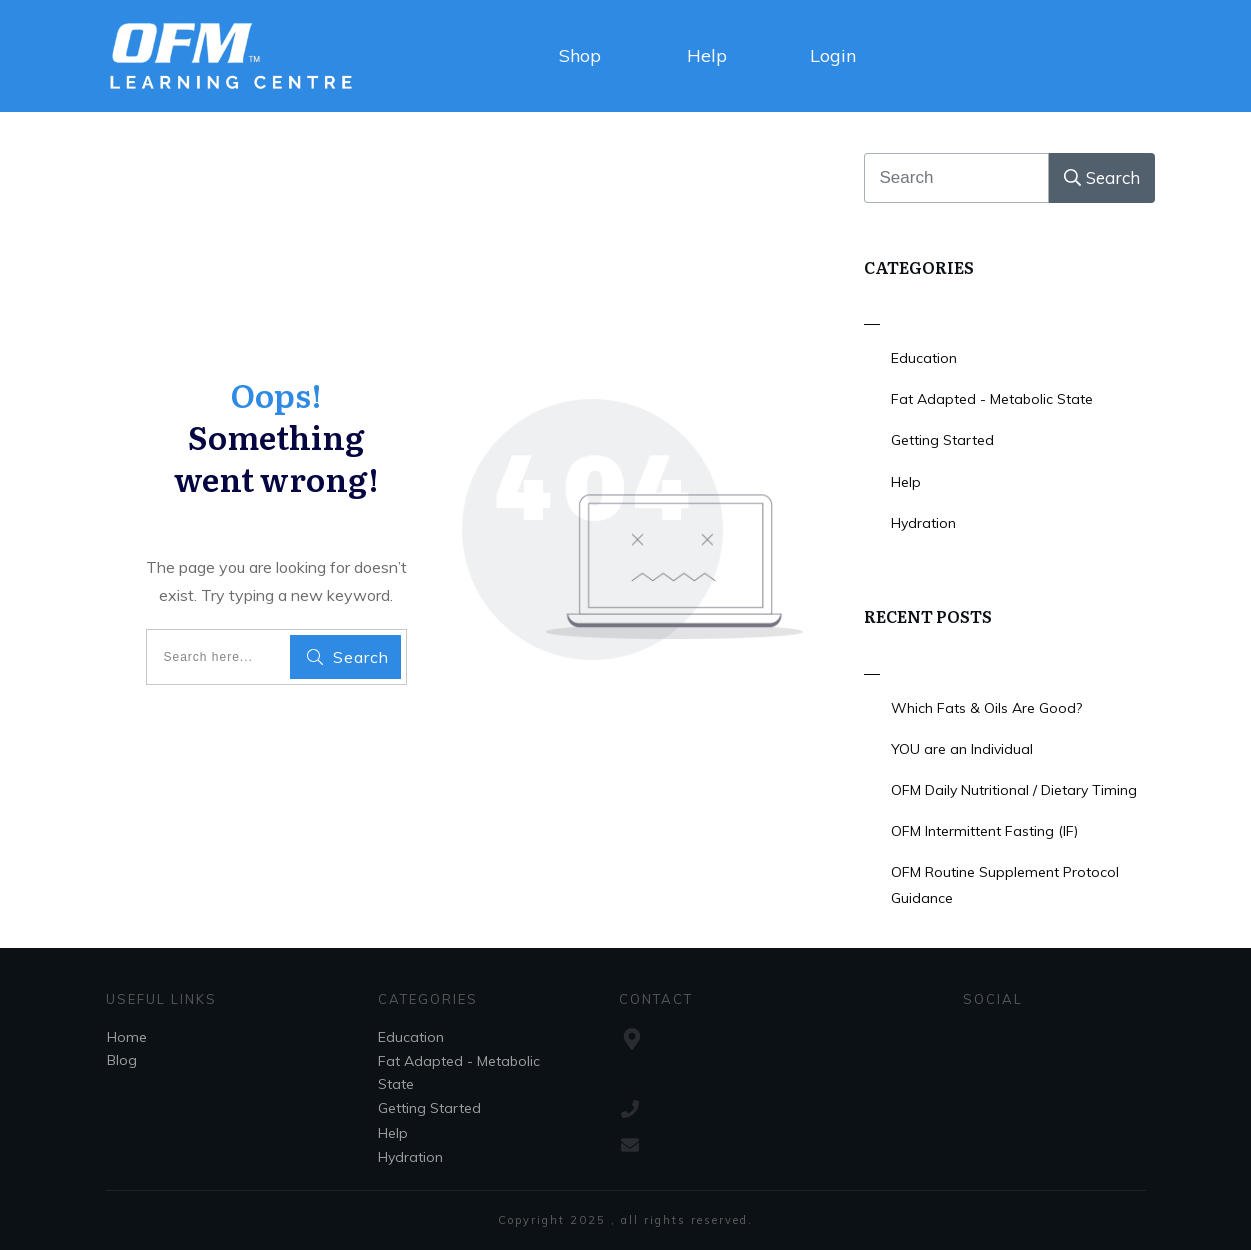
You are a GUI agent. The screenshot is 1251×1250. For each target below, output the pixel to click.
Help (707, 55)
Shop (580, 55)
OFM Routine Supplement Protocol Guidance (1005, 884)
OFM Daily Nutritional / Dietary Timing (1014, 790)
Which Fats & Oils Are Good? (986, 708)
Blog (122, 1060)
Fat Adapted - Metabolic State (992, 399)
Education (924, 358)
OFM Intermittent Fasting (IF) (984, 831)
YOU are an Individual (962, 749)
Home (127, 1037)
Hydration (923, 523)
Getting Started (942, 440)
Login (833, 55)
